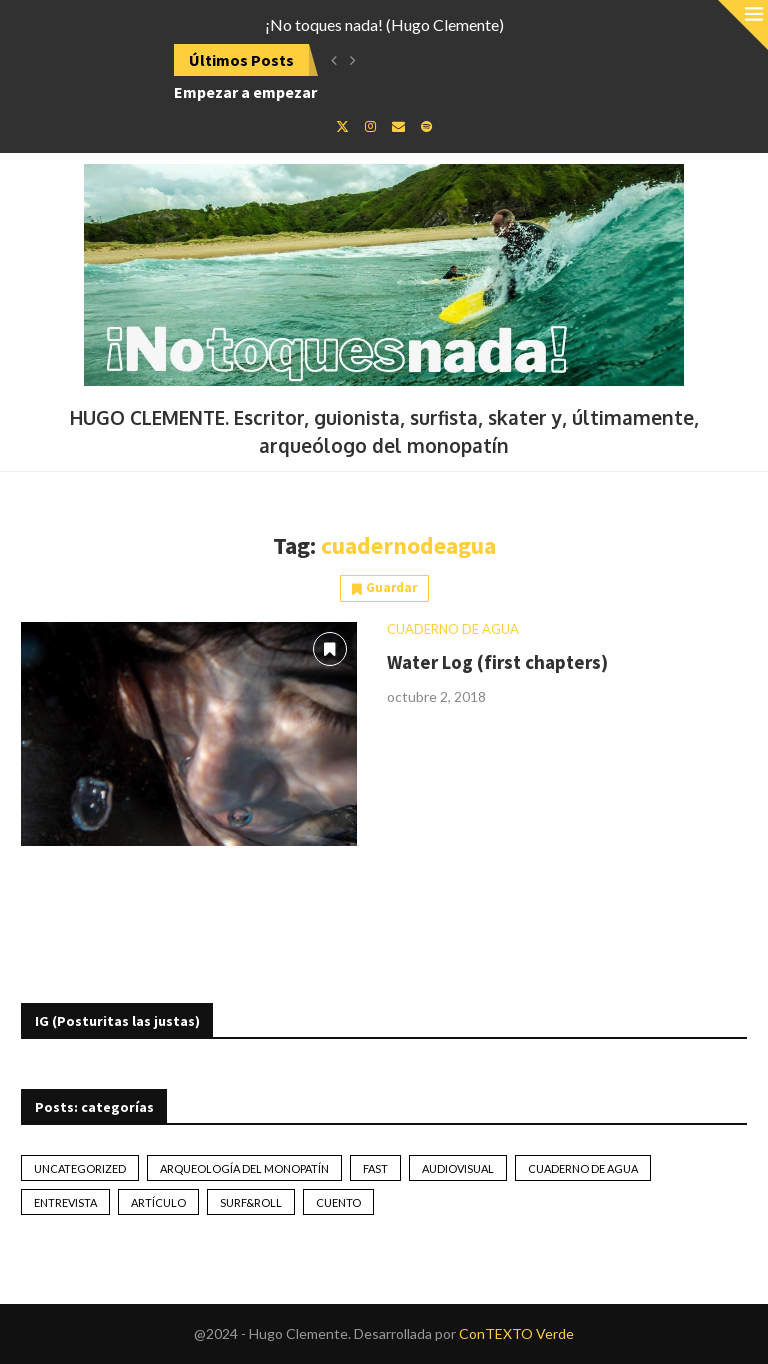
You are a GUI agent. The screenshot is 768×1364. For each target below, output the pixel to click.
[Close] (743, 25)
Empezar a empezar (245, 92)
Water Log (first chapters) (497, 662)
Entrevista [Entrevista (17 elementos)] (65, 1202)
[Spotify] (426, 126)
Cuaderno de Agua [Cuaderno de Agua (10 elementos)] (583, 1168)
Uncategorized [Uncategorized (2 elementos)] (80, 1168)
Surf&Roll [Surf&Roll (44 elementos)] (251, 1202)
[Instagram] (370, 126)
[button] (334, 60)
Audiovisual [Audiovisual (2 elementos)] (458, 1168)
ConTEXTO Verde (516, 1333)
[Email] (398, 126)
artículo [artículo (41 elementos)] (158, 1202)
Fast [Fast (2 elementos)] (375, 1168)
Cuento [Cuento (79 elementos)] (338, 1202)
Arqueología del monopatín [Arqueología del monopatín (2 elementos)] (244, 1168)
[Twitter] (342, 126)
